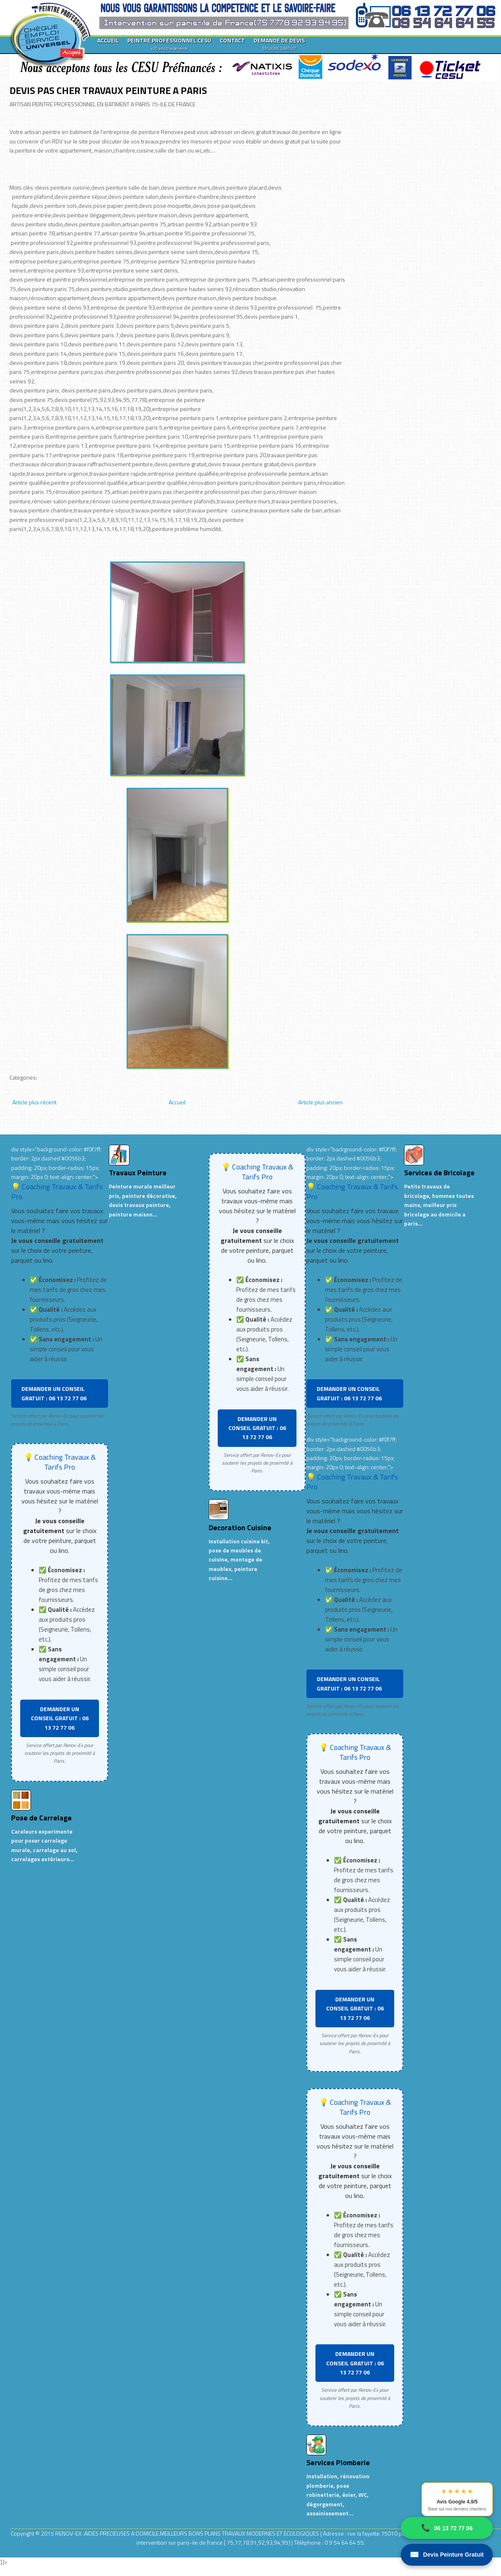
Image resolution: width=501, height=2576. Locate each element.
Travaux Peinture (138, 1172)
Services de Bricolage (439, 1172)
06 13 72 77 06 (447, 2528)
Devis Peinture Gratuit (447, 2555)
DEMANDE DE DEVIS (279, 44)
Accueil (177, 1102)
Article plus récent (34, 1102)
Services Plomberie (338, 2462)
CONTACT (232, 40)
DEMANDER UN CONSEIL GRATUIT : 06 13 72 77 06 (54, 1393)
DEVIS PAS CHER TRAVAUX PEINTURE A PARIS (108, 90)
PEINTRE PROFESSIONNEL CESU (169, 44)
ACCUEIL (108, 40)
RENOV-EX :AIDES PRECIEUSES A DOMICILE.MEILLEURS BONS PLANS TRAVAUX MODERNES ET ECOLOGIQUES (187, 2533)
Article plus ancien (320, 1102)
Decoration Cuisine (240, 1527)
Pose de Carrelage (41, 1817)
